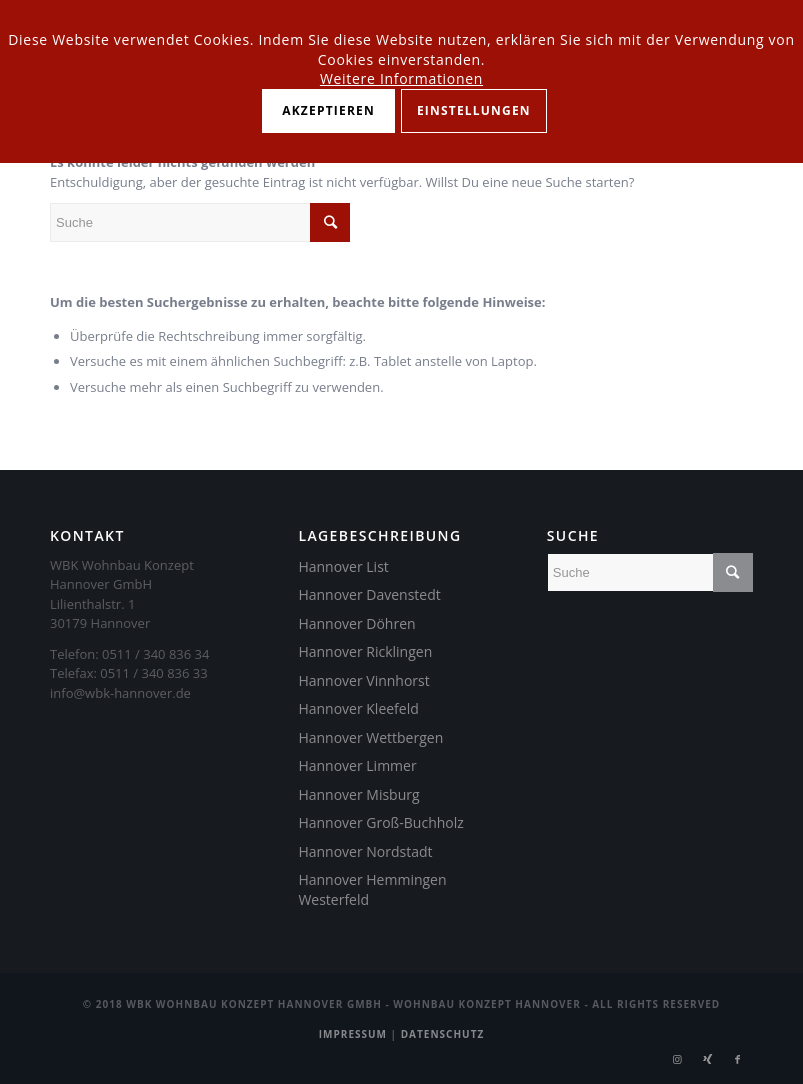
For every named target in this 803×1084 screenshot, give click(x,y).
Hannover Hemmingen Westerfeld (372, 889)
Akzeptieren (328, 110)
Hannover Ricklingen (365, 651)
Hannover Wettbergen (370, 737)
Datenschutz (443, 1034)
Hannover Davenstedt (369, 594)
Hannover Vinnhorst (363, 680)
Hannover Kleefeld (358, 708)
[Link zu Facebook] (738, 1059)
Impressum (353, 1034)
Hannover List (343, 566)
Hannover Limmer (357, 765)
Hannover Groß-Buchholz (380, 822)
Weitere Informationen (401, 78)
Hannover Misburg (358, 794)
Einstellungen (474, 110)
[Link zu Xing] (708, 1059)
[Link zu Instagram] (678, 1059)
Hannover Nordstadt (365, 851)
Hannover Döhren (356, 623)
